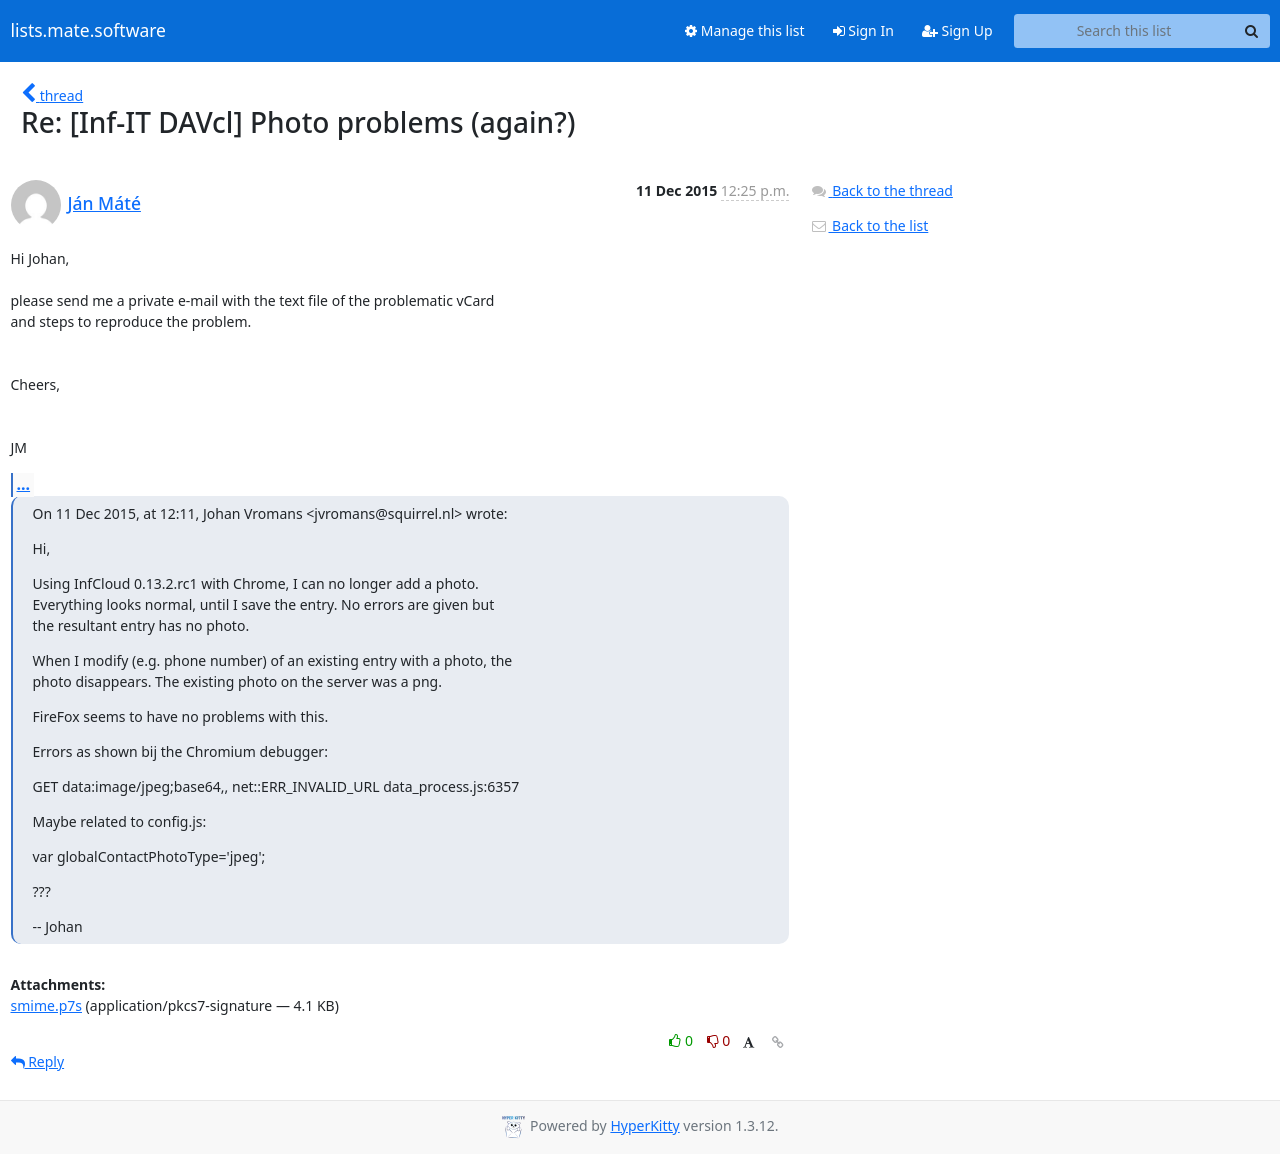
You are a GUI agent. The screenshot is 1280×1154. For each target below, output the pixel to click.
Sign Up (957, 30)
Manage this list (745, 30)
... (24, 484)
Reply (38, 1061)
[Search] (1252, 31)
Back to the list (869, 225)
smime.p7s (46, 1005)
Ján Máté (104, 203)
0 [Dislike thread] (719, 1040)
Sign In (863, 30)
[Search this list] (1124, 31)
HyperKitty (644, 1125)
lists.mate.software (89, 31)
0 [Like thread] (682, 1040)
